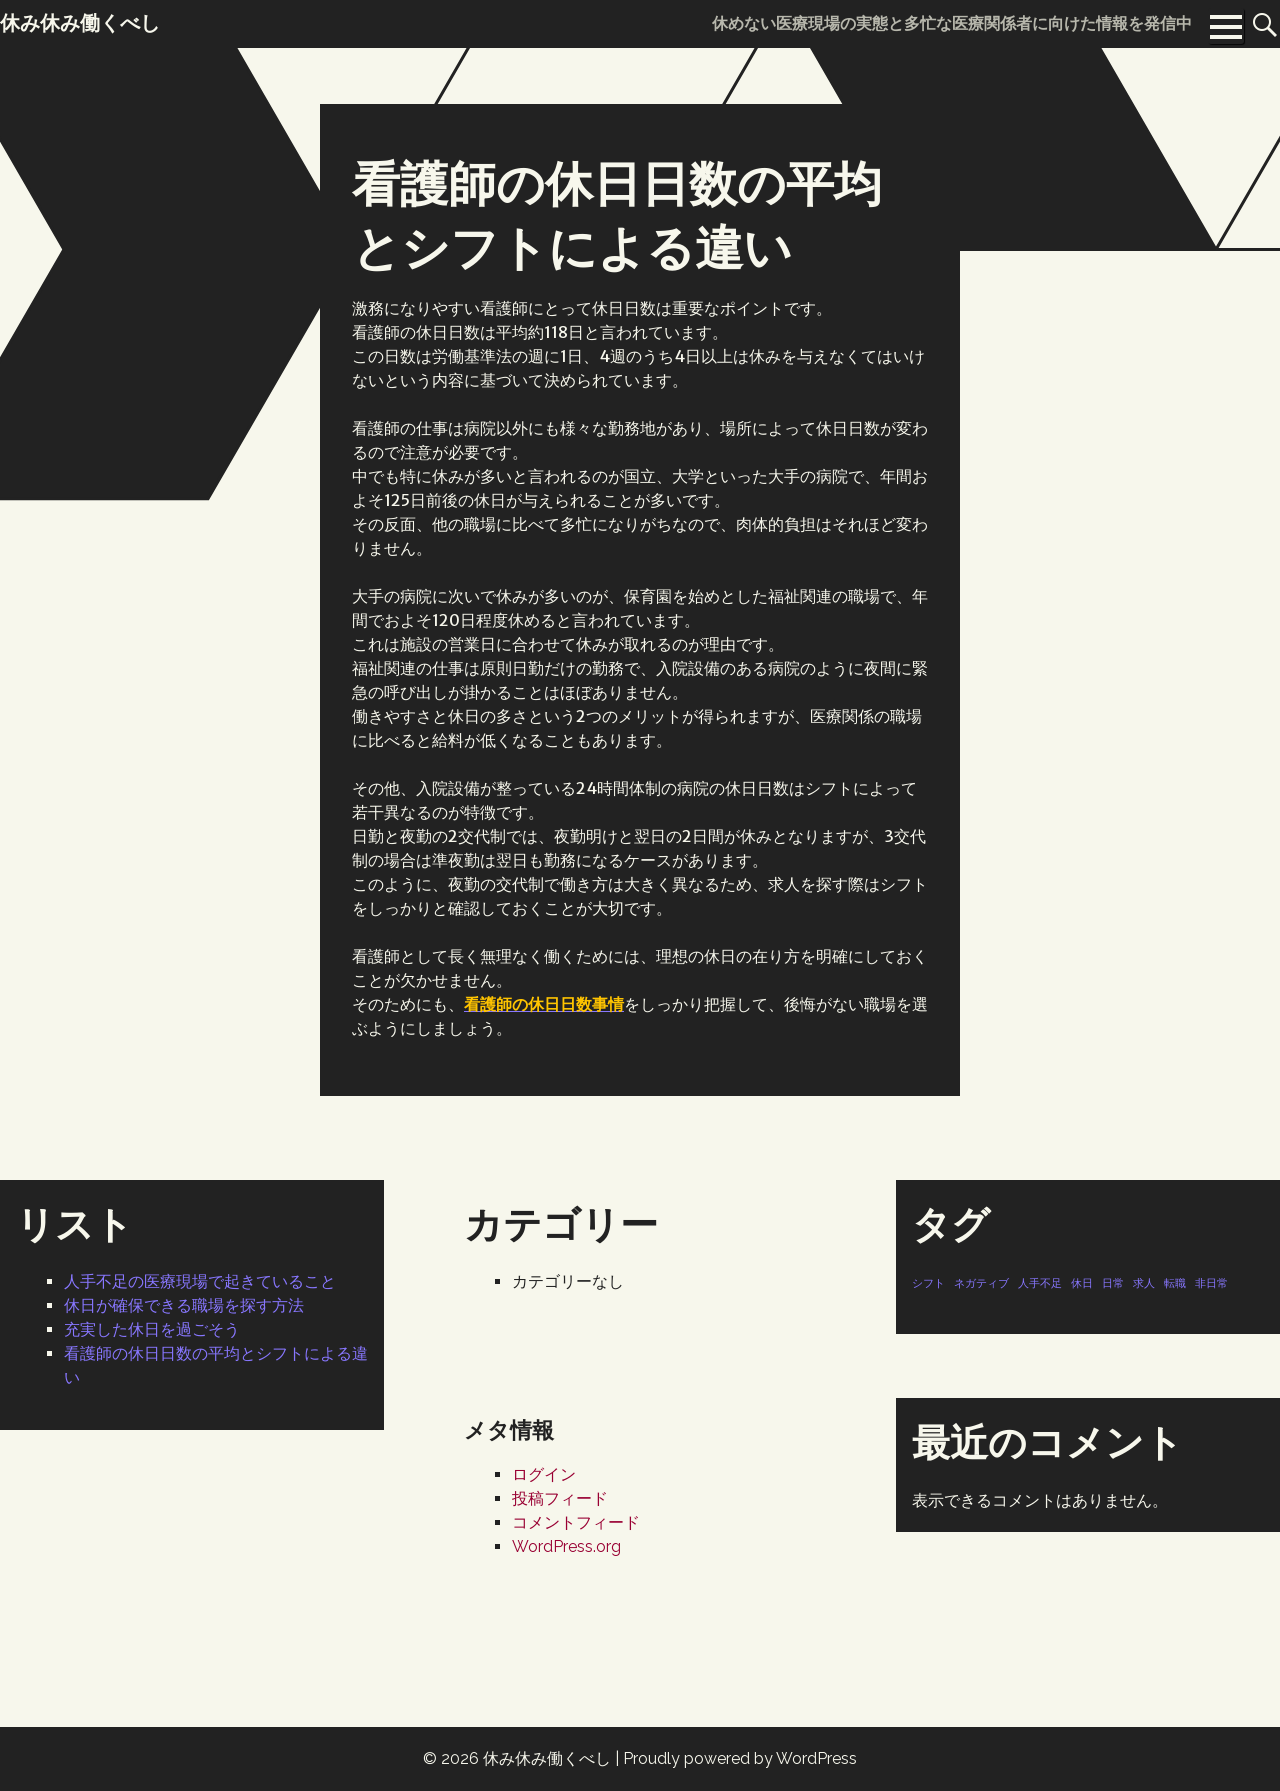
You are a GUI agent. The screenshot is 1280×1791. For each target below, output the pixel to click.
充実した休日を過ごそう (152, 1329)
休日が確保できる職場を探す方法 (184, 1305)
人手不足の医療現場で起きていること (200, 1281)
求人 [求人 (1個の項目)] (1144, 1283)
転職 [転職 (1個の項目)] (1175, 1283)
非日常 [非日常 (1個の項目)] (1211, 1283)
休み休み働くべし (547, 1758)
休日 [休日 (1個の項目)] (1082, 1283)
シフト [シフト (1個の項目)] (928, 1283)
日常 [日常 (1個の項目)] (1113, 1283)
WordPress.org (566, 1546)
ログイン (544, 1474)
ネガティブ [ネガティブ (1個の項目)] (981, 1283)
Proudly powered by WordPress (740, 1758)
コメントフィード (576, 1522)
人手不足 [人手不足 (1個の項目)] (1040, 1283)
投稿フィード (560, 1498)
